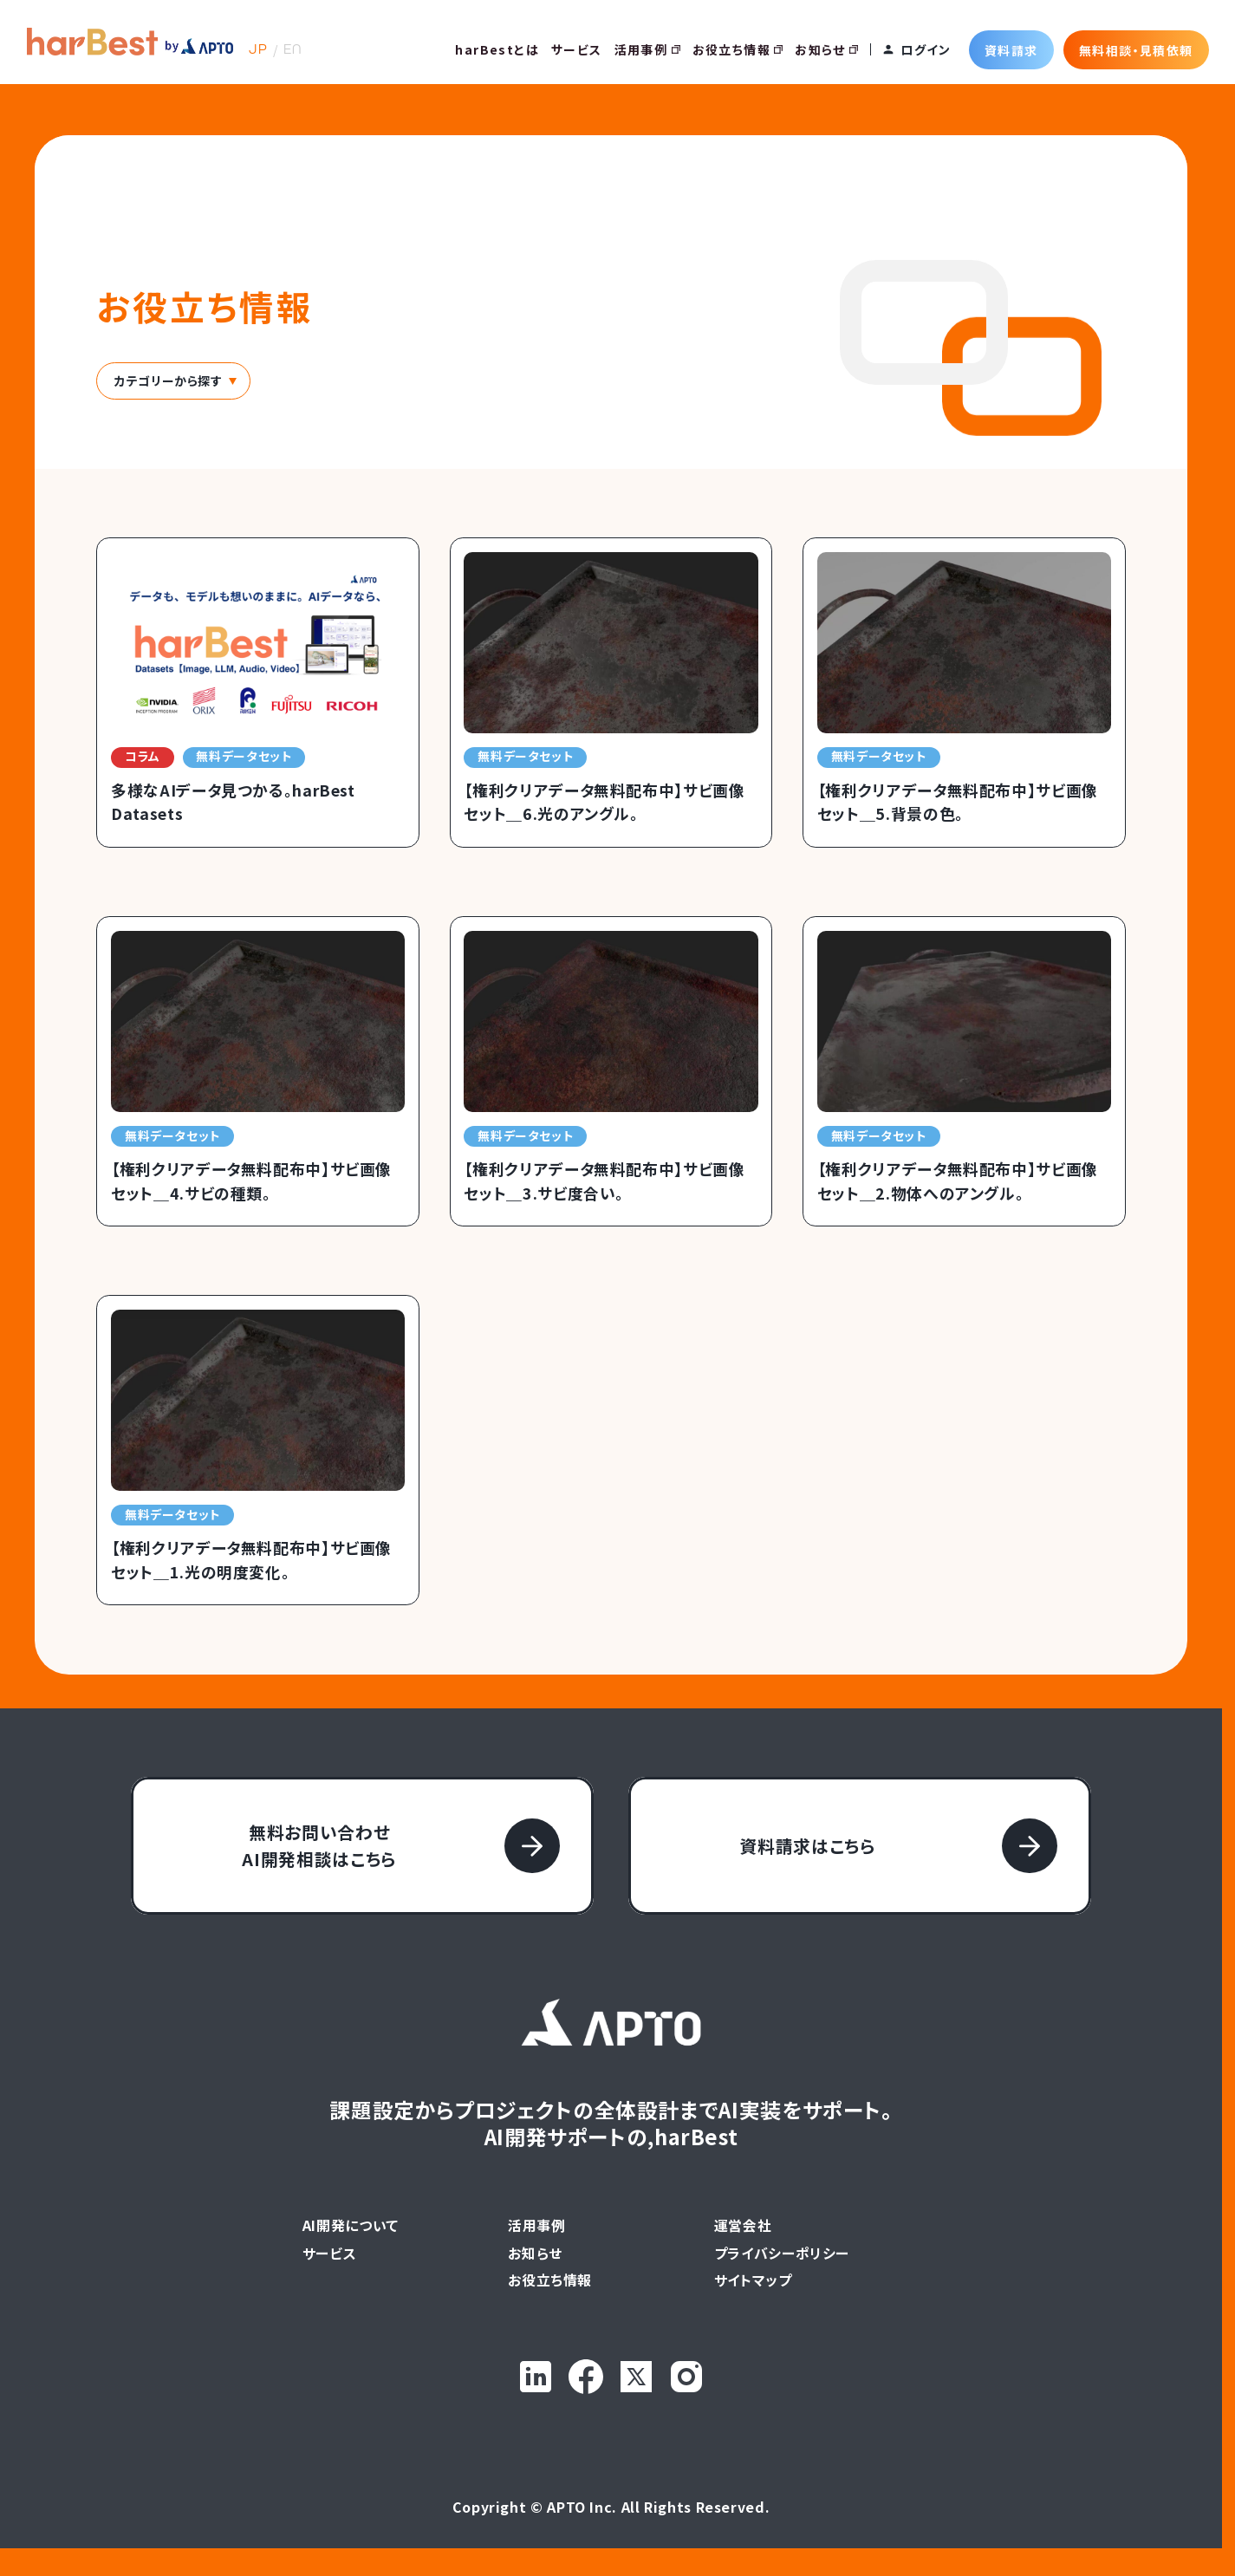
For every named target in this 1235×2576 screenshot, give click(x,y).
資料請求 (1011, 49)
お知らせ (826, 49)
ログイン (926, 49)
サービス (576, 49)
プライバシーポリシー (781, 2254)
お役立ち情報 (737, 49)
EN (292, 49)
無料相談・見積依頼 (1136, 49)
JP (258, 49)
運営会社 (743, 2226)
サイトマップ (753, 2280)
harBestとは (497, 49)
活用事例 (647, 49)
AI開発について (350, 2226)
